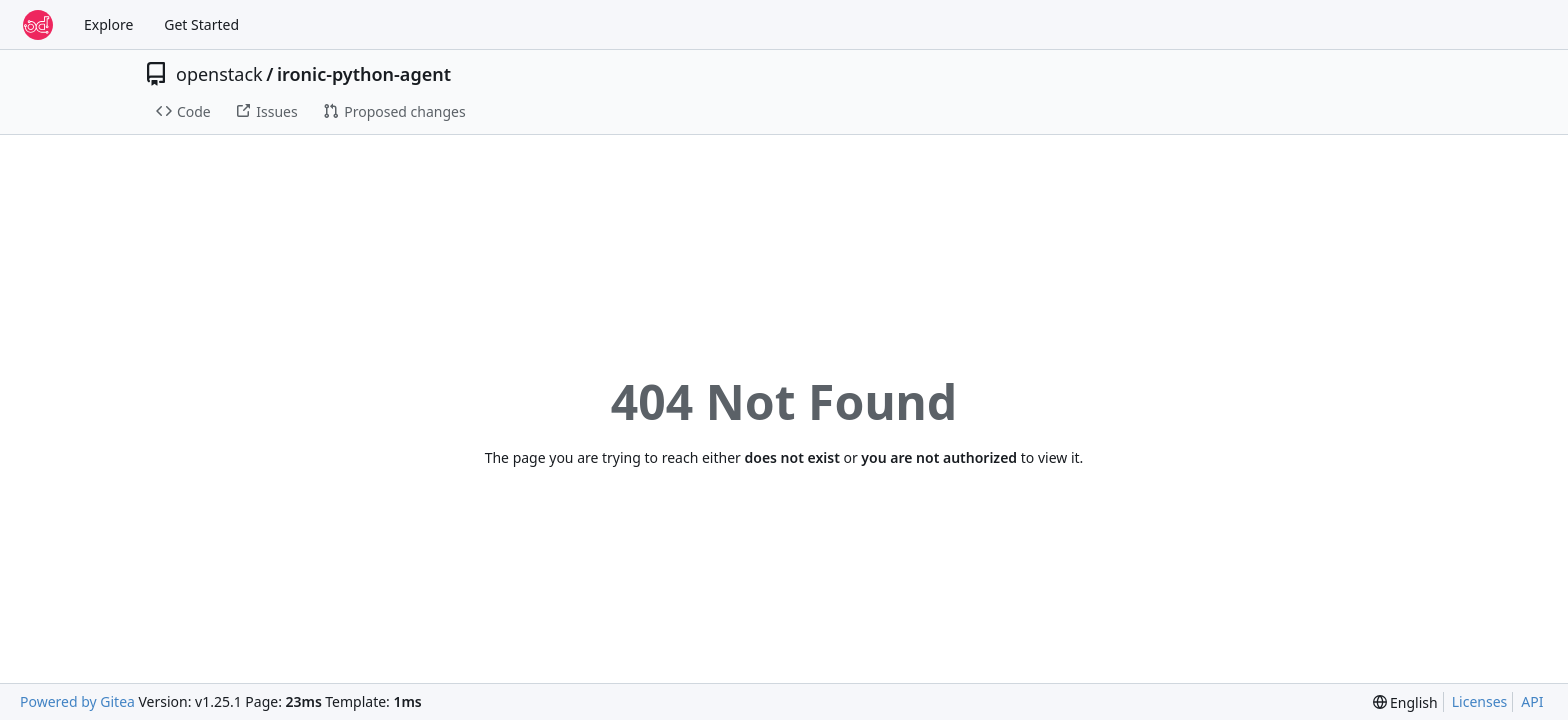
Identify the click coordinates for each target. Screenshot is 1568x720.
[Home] (38, 25)
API (1532, 701)
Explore (108, 24)
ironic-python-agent (364, 74)
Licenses (1480, 701)
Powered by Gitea (77, 701)
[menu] (1405, 702)
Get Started (201, 24)
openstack (219, 74)
